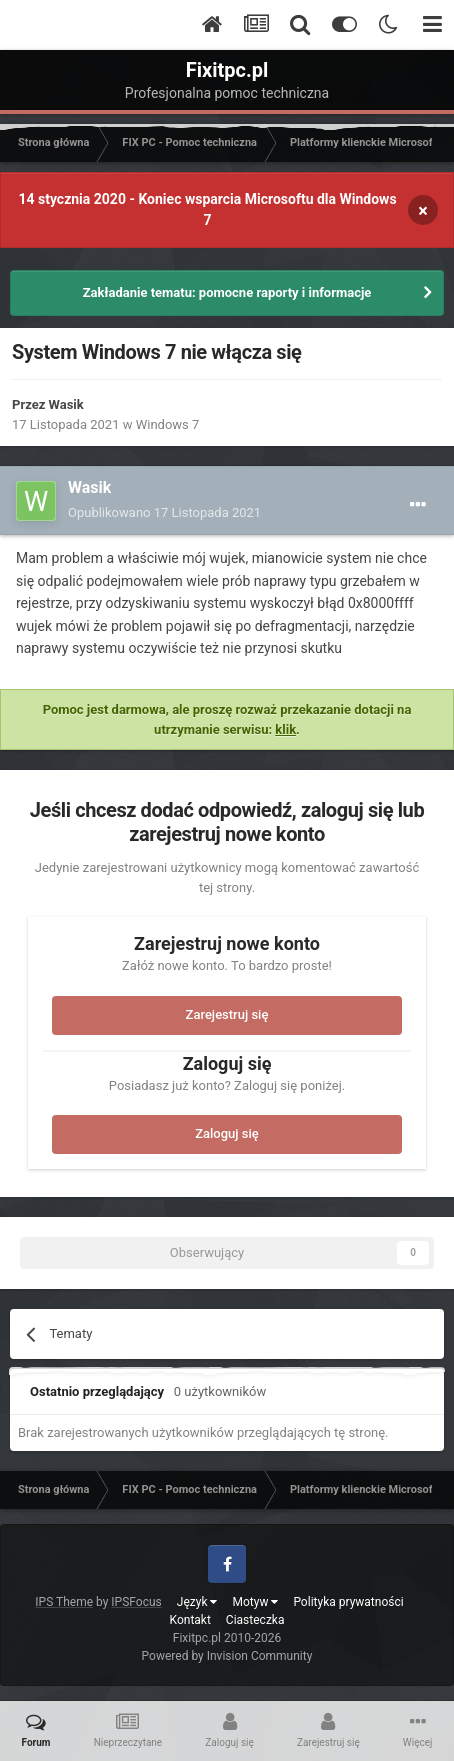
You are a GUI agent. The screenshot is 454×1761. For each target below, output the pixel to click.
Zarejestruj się (227, 1014)
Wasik (66, 404)
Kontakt (190, 1620)
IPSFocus (136, 1602)
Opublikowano (164, 512)
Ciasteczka (255, 1620)
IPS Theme (64, 1602)
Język (197, 1602)
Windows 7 (168, 424)
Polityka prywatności (348, 1602)
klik (285, 729)
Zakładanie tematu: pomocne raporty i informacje (227, 292)
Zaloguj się (227, 1133)
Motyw (255, 1602)
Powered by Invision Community (227, 1656)
